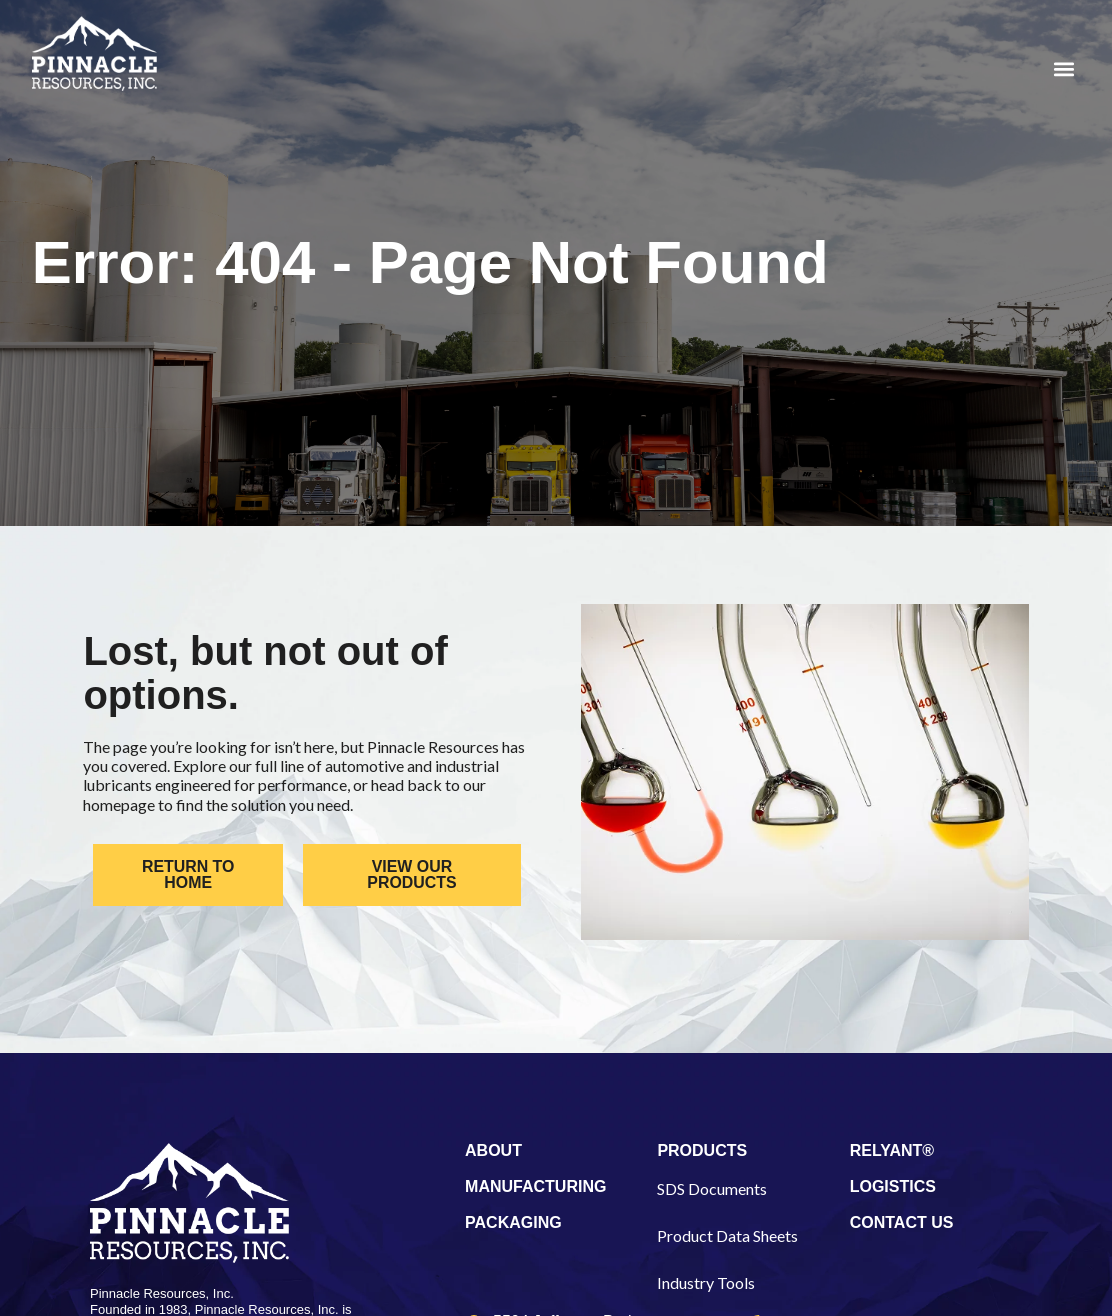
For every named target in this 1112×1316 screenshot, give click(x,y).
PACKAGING (513, 1222)
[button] (1063, 68)
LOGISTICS (893, 1186)
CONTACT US (902, 1222)
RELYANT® (892, 1150)
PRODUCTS (702, 1150)
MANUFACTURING (535, 1186)
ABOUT (493, 1150)
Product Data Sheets (727, 1235)
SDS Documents (712, 1188)
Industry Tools (706, 1282)
